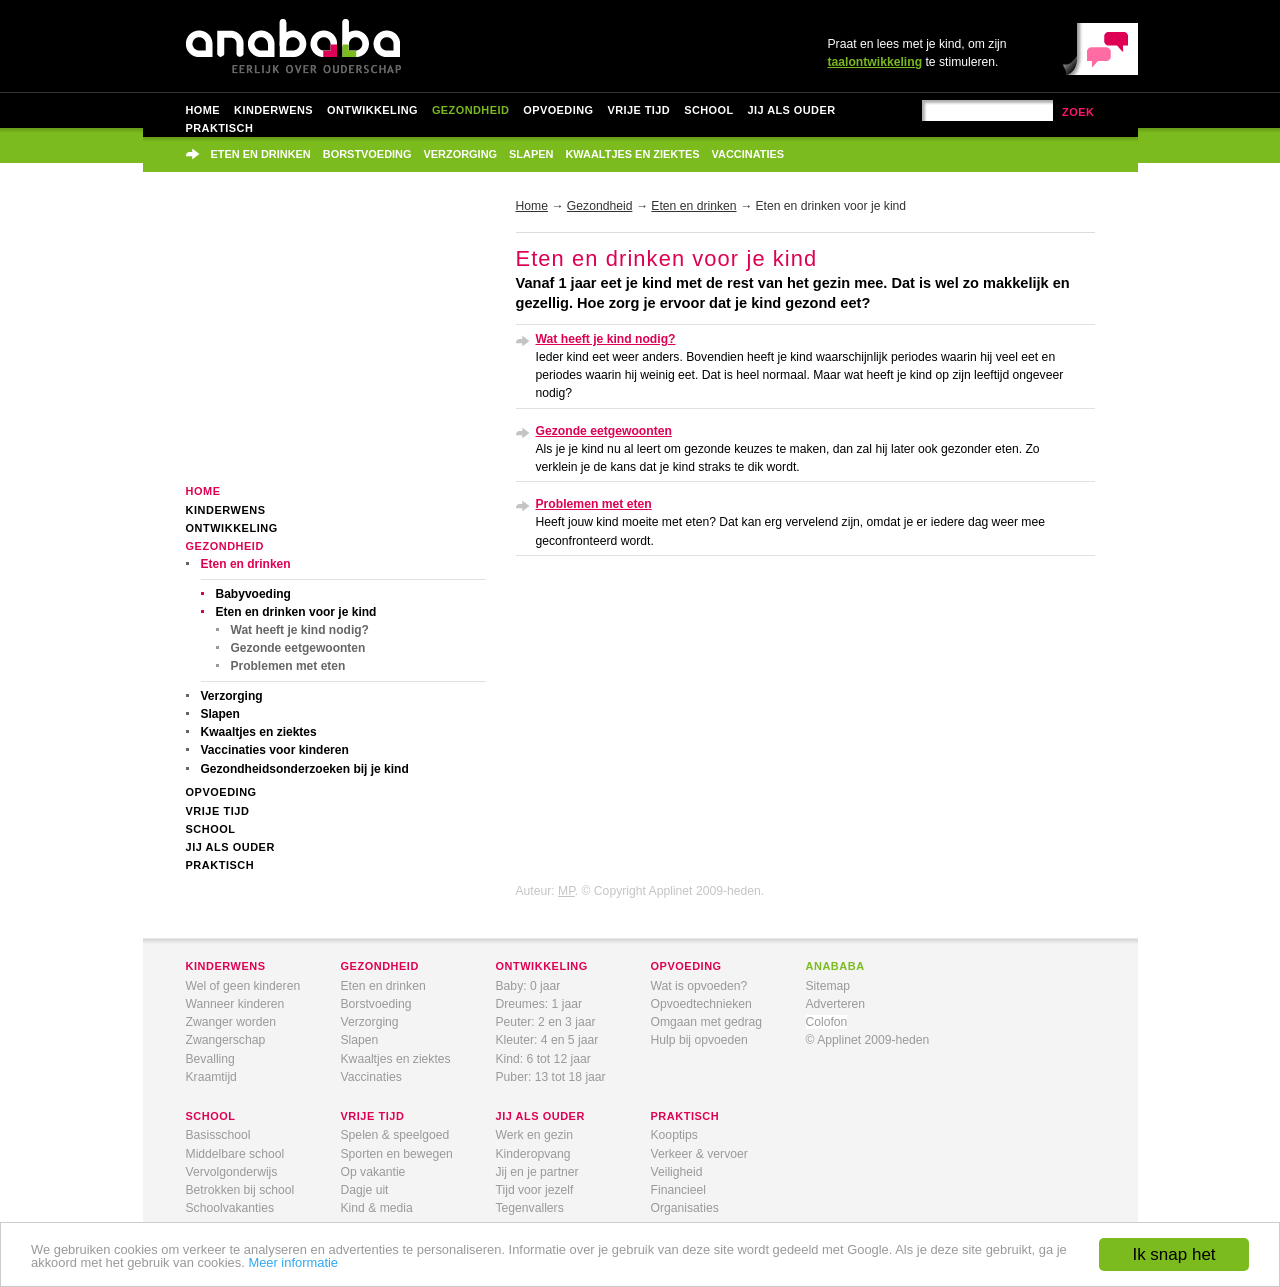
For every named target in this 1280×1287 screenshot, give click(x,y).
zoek (1078, 112)
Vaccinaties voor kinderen (275, 750)
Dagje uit (365, 1190)
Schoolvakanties (230, 1208)
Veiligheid (677, 1172)
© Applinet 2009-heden (868, 1040)
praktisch (685, 1116)
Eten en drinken (261, 154)
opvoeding (686, 966)
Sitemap (828, 986)
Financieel (678, 1190)
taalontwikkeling (875, 62)
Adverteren (835, 1004)
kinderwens (226, 966)
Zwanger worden (231, 1022)
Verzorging (461, 154)
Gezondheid (470, 110)
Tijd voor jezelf (535, 1190)
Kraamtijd (211, 1077)
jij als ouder (540, 1116)
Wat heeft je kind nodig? (300, 630)
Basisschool (218, 1135)
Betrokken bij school (240, 1190)
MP (566, 891)
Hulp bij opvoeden (699, 1040)
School (708, 110)
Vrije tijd (638, 110)
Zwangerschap (226, 1040)
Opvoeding (558, 110)
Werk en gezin (534, 1135)
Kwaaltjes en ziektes (632, 154)
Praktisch (220, 128)
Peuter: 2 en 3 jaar (546, 1022)
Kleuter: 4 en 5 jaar (547, 1040)
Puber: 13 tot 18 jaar (551, 1077)
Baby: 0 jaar (528, 986)
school (211, 1116)
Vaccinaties (748, 154)
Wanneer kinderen (235, 1004)
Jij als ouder (792, 110)
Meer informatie (293, 1262)
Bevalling (210, 1059)
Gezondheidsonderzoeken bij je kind (305, 769)
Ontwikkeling (372, 110)
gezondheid (380, 966)
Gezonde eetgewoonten (298, 648)
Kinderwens (273, 110)
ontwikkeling (542, 966)
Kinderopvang (533, 1154)
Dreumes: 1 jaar (539, 1004)
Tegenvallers (530, 1208)
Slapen (531, 154)
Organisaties (685, 1208)
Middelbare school (235, 1154)
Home (203, 110)
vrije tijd (373, 1116)
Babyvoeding (253, 594)
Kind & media (377, 1208)
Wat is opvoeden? (699, 986)
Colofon (827, 1022)
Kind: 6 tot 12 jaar (543, 1059)
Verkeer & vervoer (699, 1154)
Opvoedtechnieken (701, 1004)
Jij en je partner (537, 1172)
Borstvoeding (367, 154)
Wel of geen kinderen (243, 986)
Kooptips (674, 1135)
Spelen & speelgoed (395, 1135)
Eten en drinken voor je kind (296, 612)
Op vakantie (373, 1172)
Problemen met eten (288, 666)
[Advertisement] (336, 342)
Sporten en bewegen (397, 1154)
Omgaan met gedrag (707, 1022)
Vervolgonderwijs (232, 1172)
